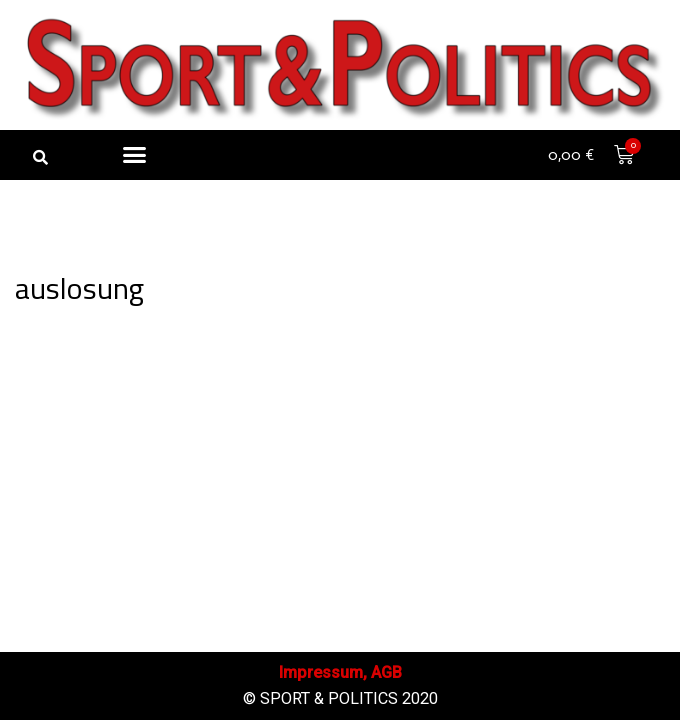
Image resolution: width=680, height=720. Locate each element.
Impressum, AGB (340, 672)
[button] (40, 157)
